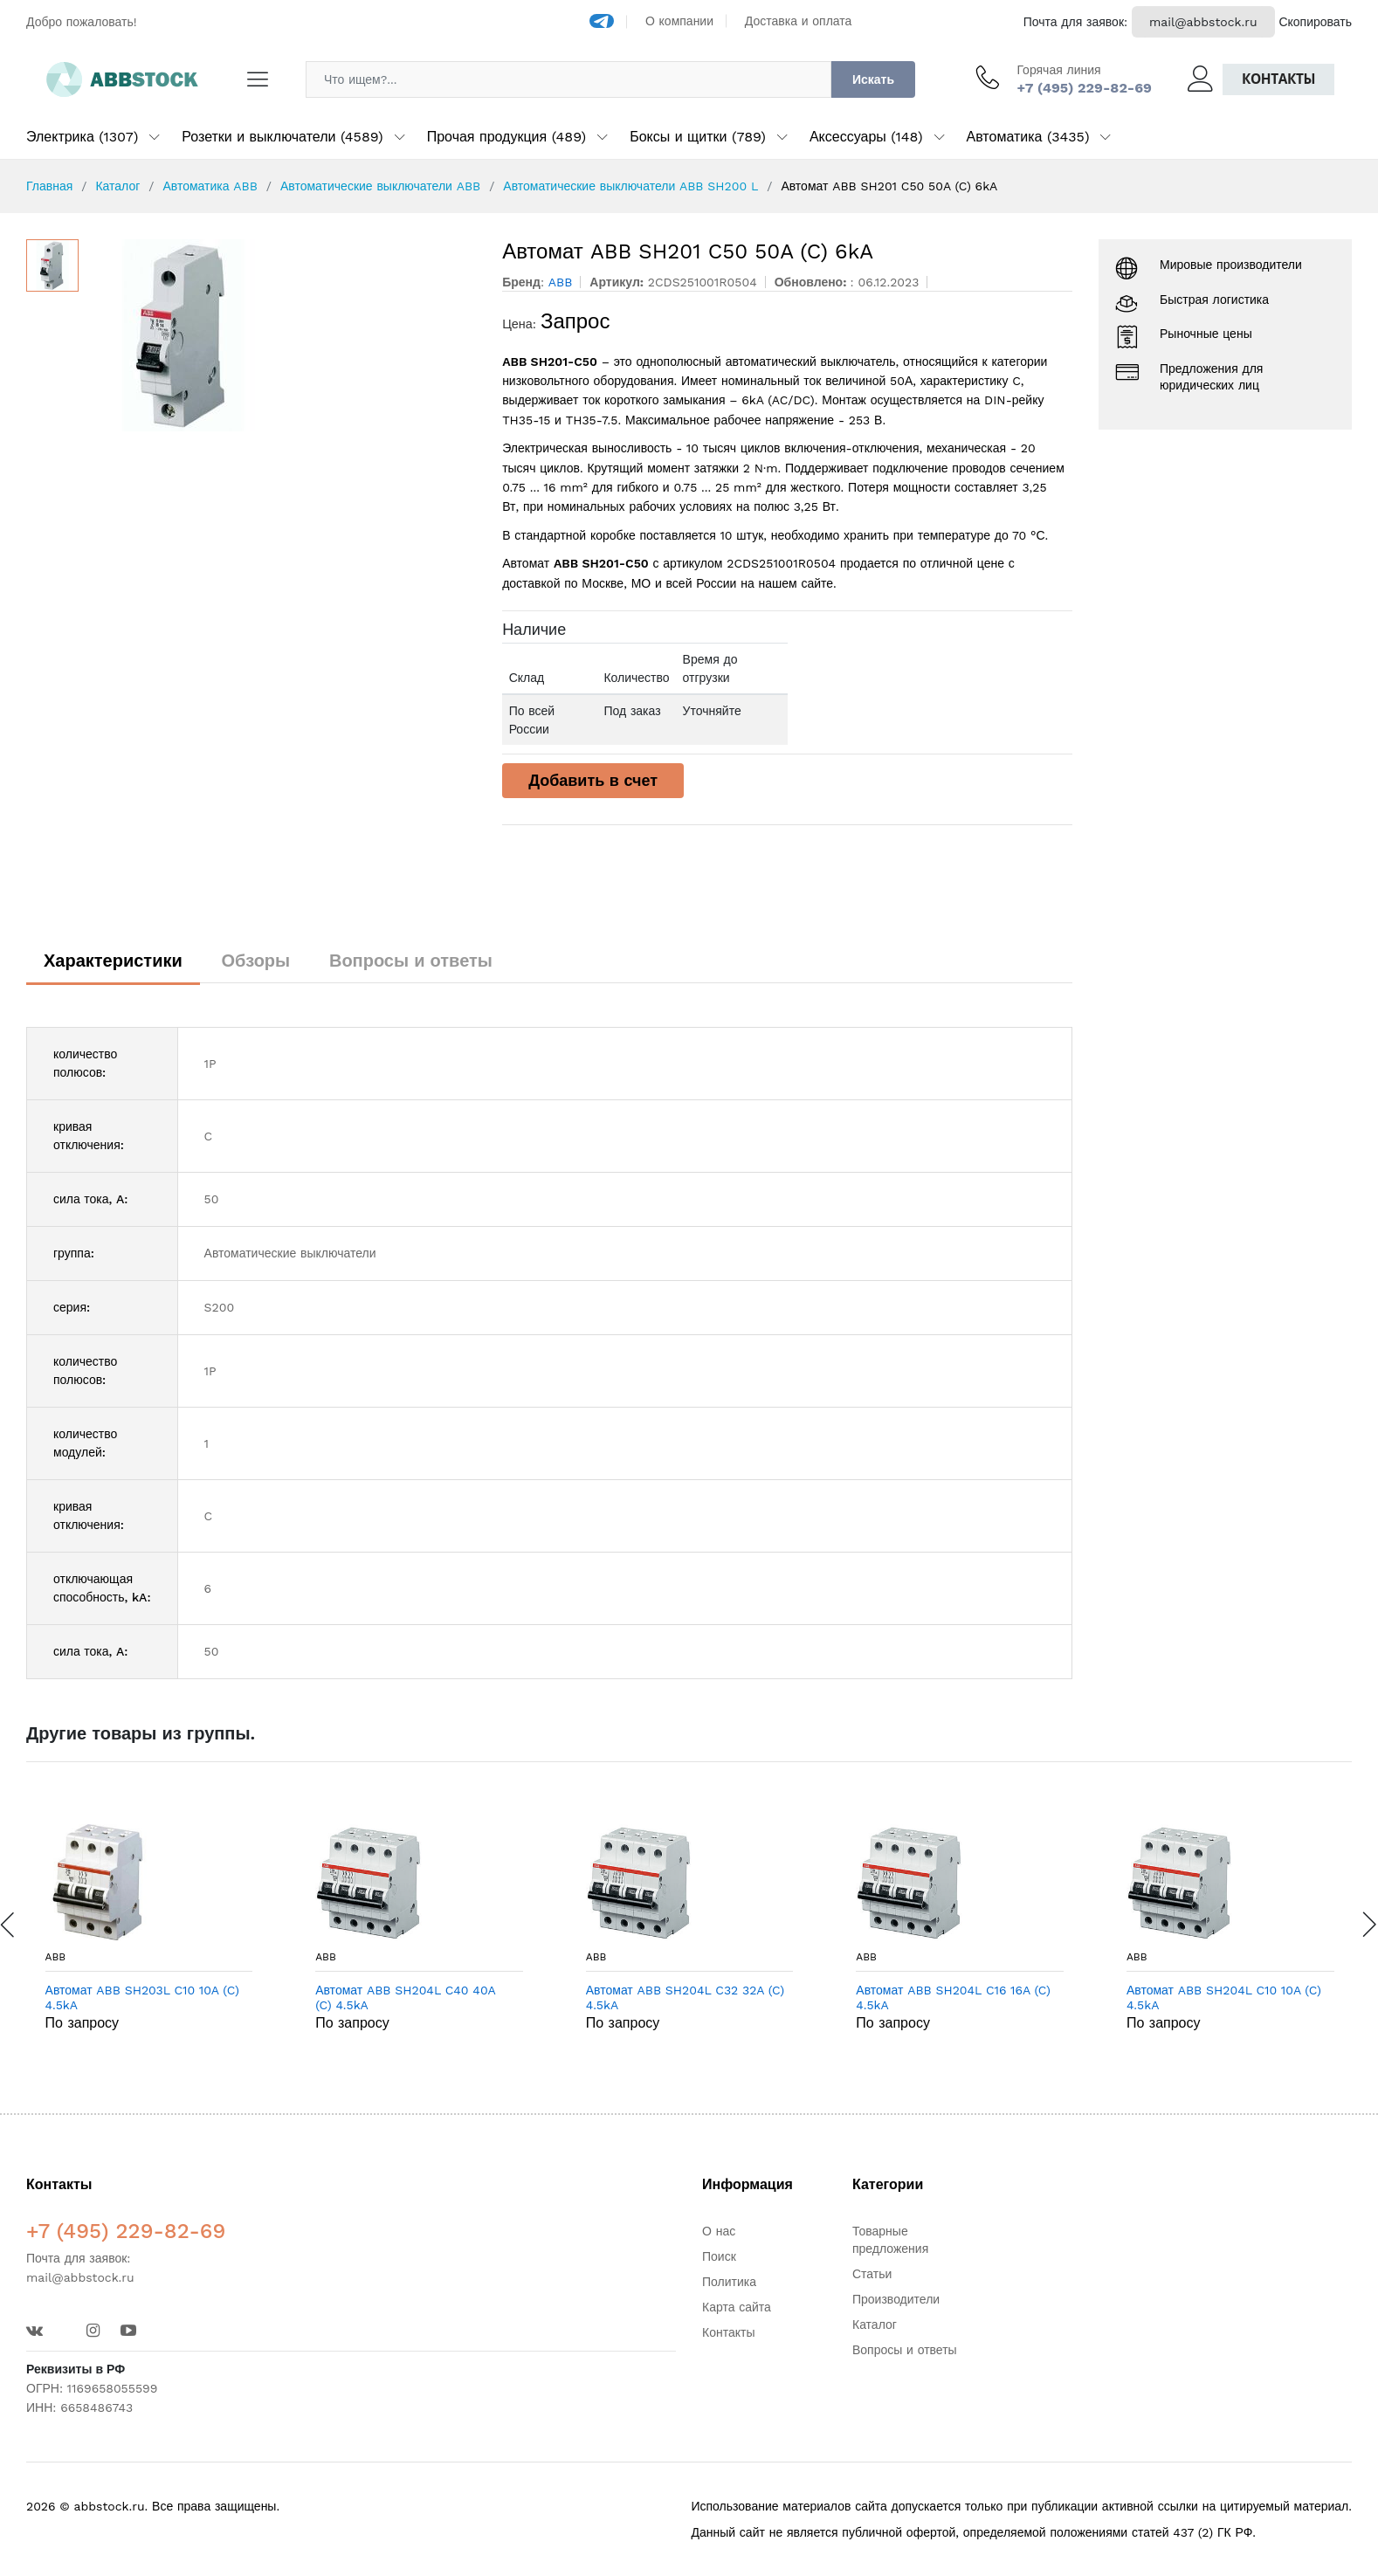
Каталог (117, 186)
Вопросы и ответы (411, 960)
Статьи (872, 2274)
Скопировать (1315, 22)
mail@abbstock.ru (1203, 22)
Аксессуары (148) (866, 136)
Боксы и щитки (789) (698, 136)
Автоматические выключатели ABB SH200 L (630, 186)
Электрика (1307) (82, 136)
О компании (679, 21)
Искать (873, 79)
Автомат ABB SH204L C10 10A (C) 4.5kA (1224, 1997)
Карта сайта (736, 2307)
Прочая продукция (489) (506, 136)
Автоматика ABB (209, 186)
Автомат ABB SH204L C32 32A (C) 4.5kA (685, 1997)
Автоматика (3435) (1028, 136)
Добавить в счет (593, 780)
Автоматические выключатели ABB (380, 186)
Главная (49, 186)
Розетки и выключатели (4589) (282, 136)
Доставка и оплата (798, 21)
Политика (729, 2282)
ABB (55, 1957)
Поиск (719, 2256)
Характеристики (113, 960)
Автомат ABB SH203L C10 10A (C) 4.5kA (142, 1997)
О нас (718, 2231)
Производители (896, 2299)
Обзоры (256, 960)
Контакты (1278, 79)
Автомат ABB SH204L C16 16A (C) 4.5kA (953, 1997)
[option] (282, 335)
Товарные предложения (890, 2240)
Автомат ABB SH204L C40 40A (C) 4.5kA (405, 1997)
